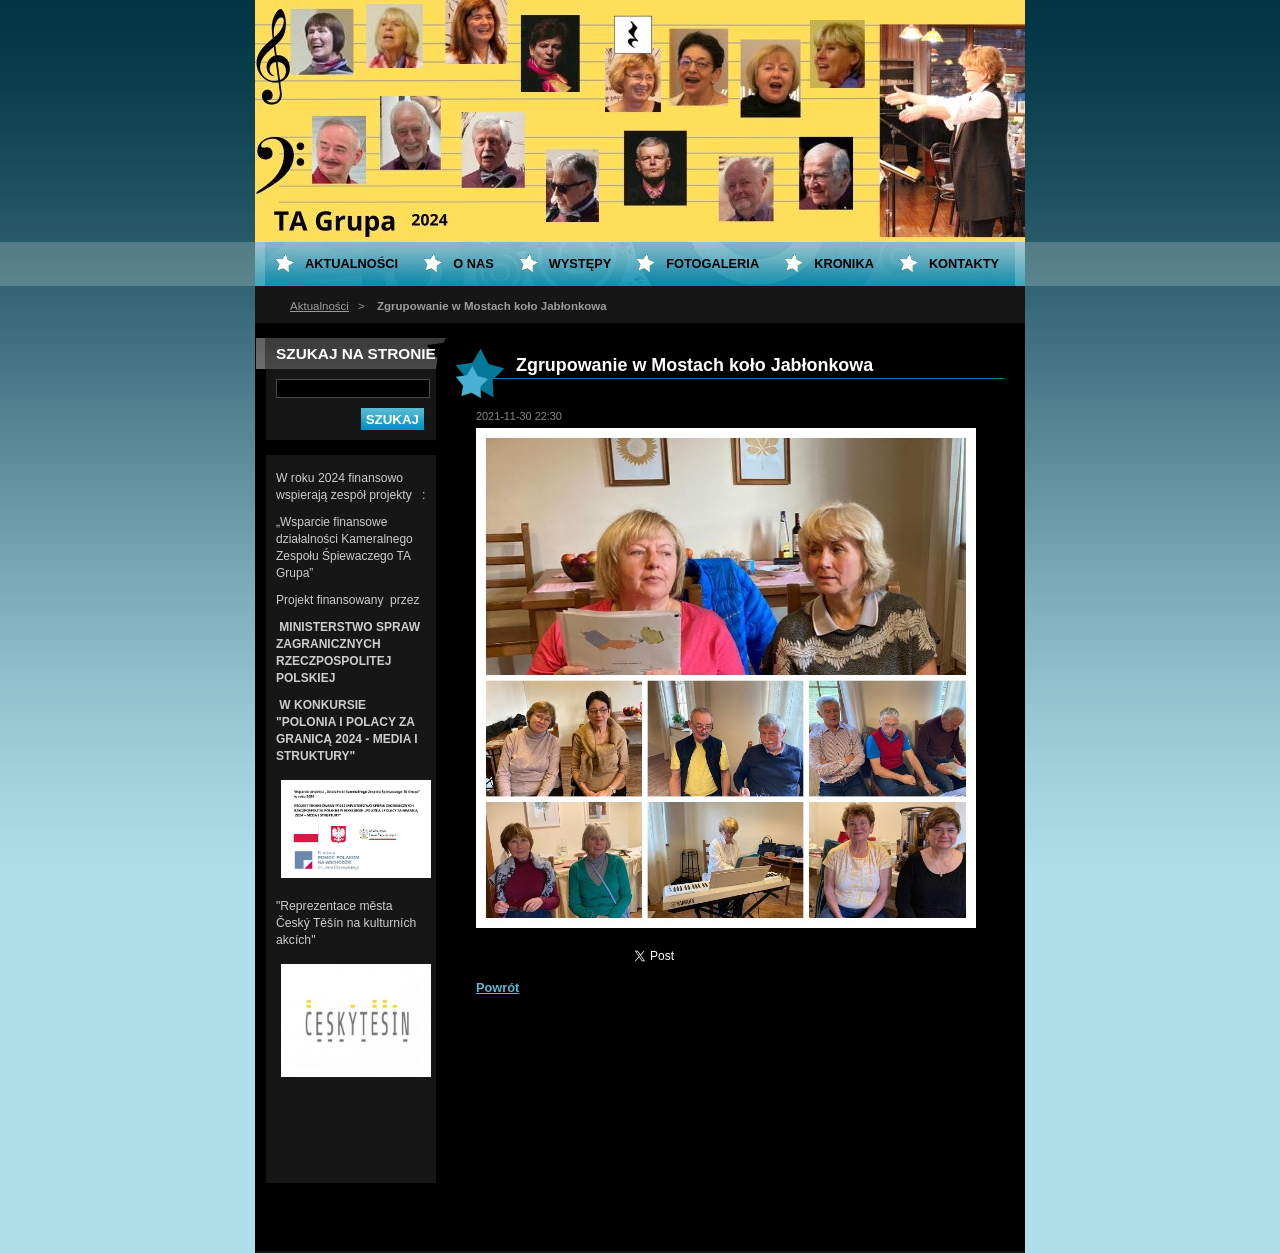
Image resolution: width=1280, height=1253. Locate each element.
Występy (580, 263)
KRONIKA (844, 263)
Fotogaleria (712, 263)
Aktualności (319, 306)
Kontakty (964, 263)
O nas (473, 263)
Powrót (497, 987)
